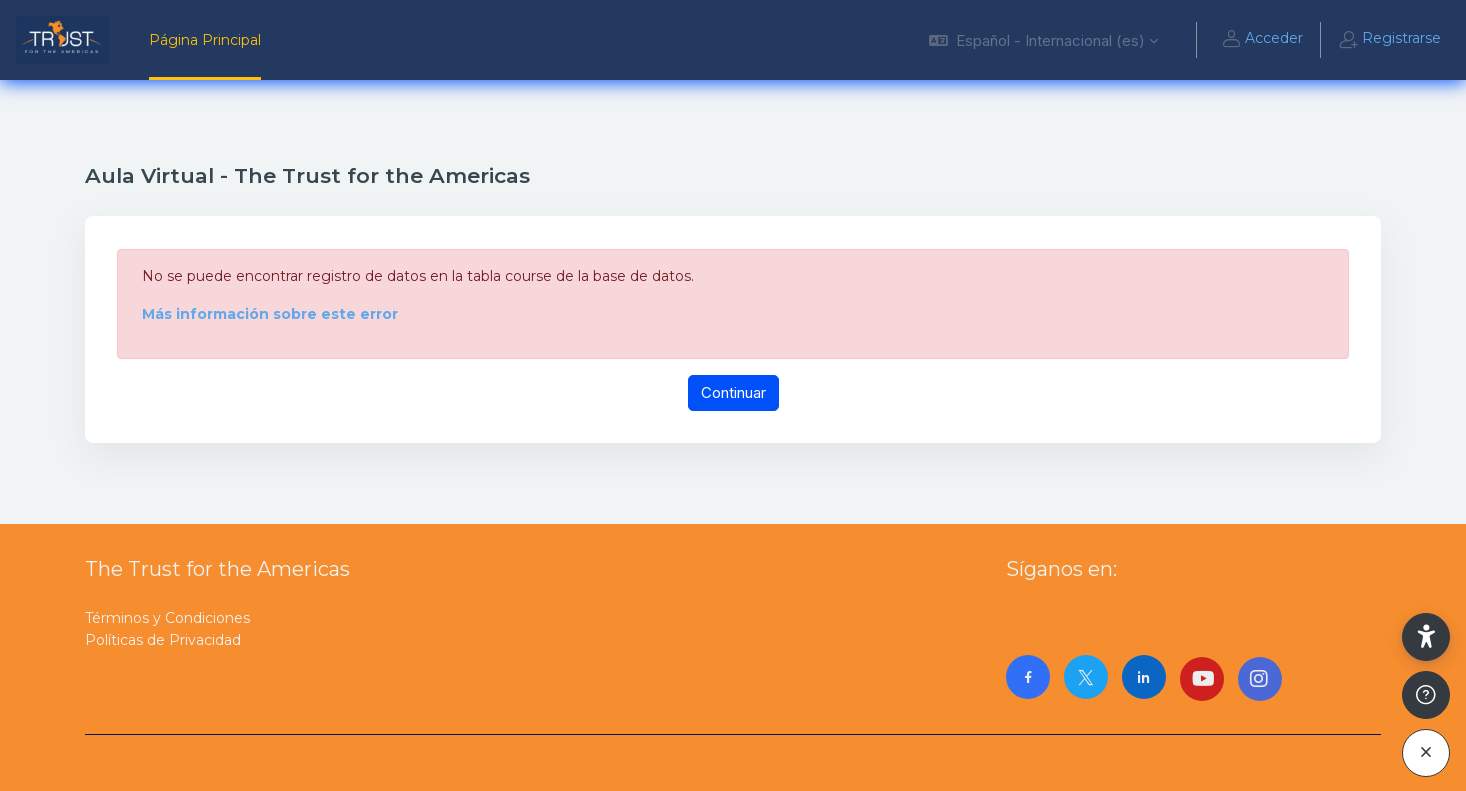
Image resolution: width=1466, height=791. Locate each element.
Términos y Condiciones (167, 618)
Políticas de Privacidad (163, 640)
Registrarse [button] (1389, 40)
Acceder (1262, 40)
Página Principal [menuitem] (205, 40)
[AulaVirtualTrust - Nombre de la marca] (62, 40)
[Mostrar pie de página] (1426, 695)
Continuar (733, 392)
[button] (1043, 40)
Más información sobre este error (270, 314)
